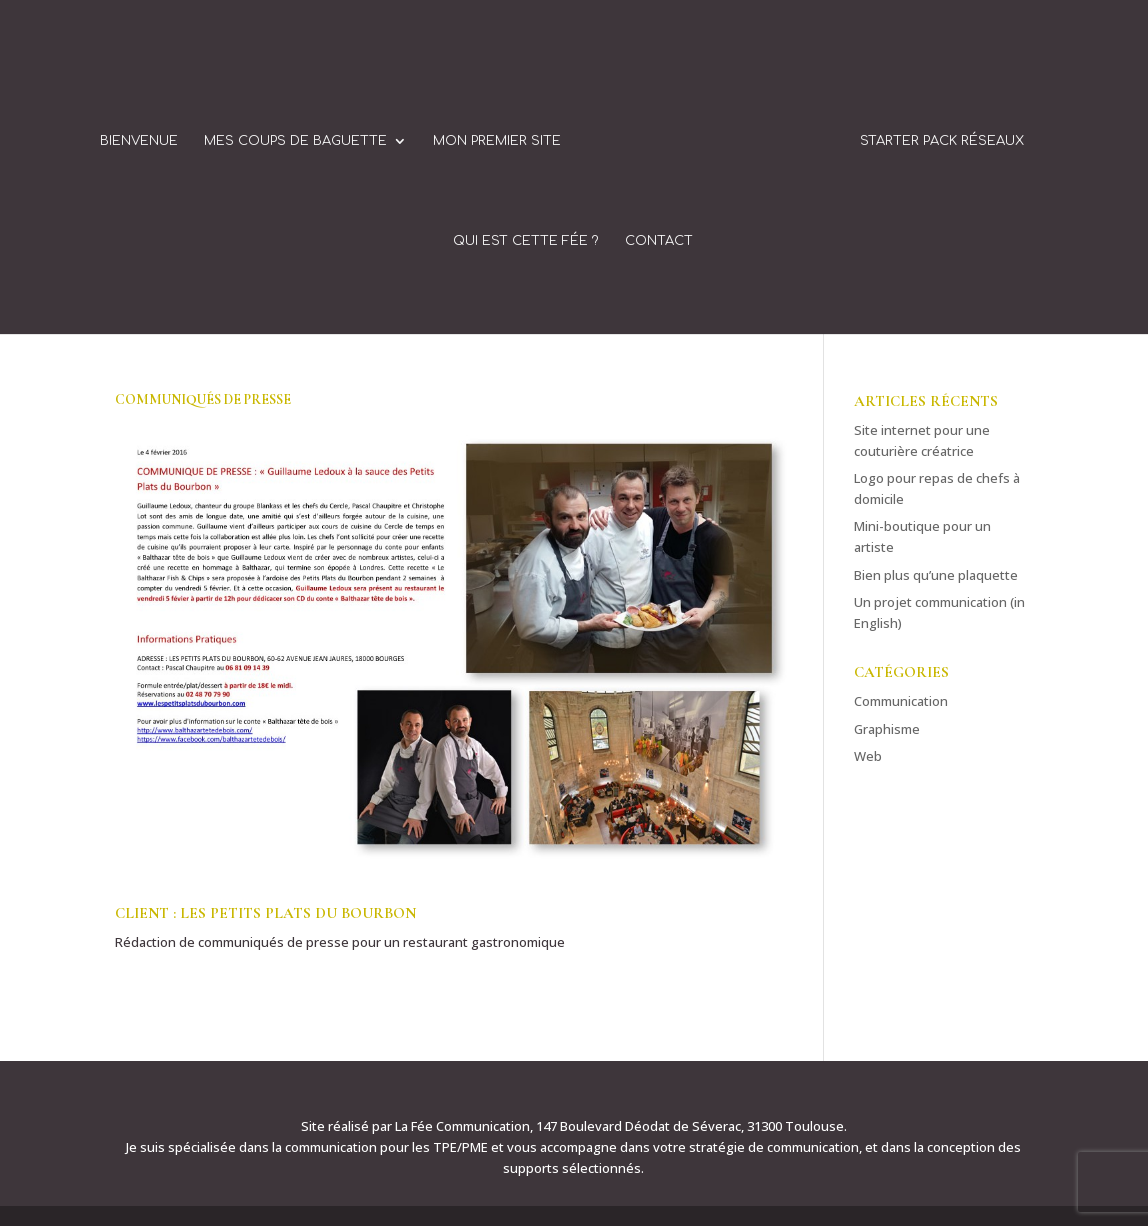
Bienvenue (139, 141)
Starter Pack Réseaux (942, 141)
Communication (901, 701)
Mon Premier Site (497, 141)
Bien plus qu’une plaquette (936, 575)
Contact (659, 241)
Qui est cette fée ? (526, 241)
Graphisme (887, 729)
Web (868, 756)
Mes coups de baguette (295, 141)
